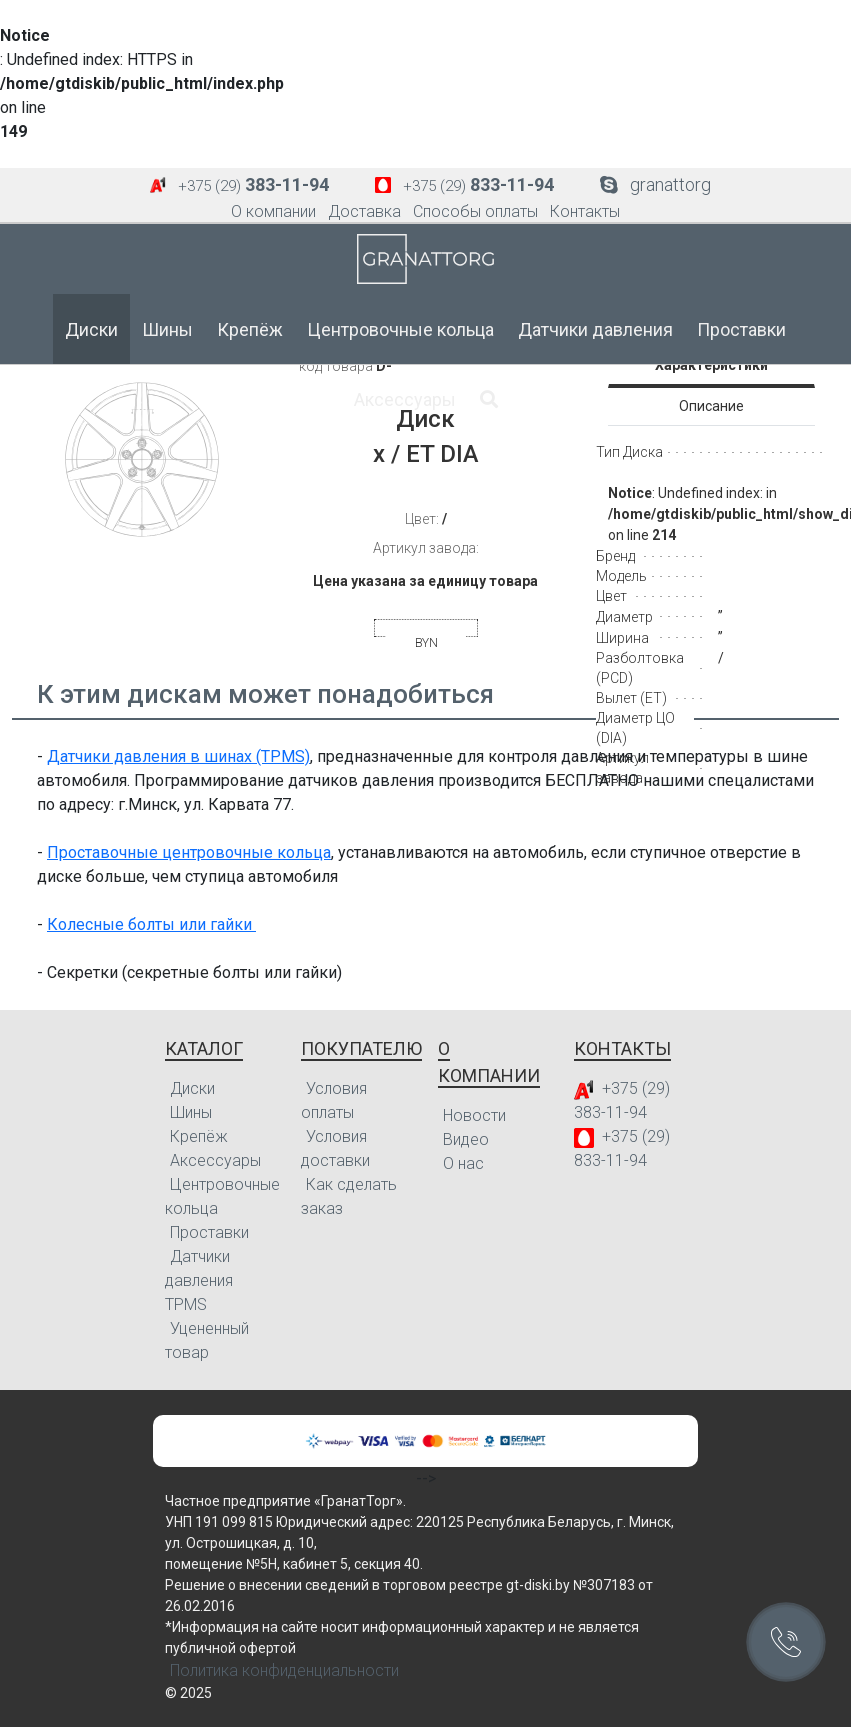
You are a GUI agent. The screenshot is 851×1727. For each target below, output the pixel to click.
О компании (273, 211)
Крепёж (250, 329)
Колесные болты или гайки (151, 924)
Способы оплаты (475, 211)
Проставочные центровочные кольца (189, 852)
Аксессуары (405, 399)
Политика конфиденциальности (284, 1670)
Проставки (741, 329)
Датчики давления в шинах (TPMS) (178, 756)
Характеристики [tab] (711, 365)
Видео (466, 1139)
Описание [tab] (711, 406)
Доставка (364, 211)
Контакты (585, 211)
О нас (463, 1163)
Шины (167, 329)
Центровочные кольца (400, 329)
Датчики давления (595, 329)
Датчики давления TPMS (199, 1280)
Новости (474, 1115)
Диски (91, 329)
